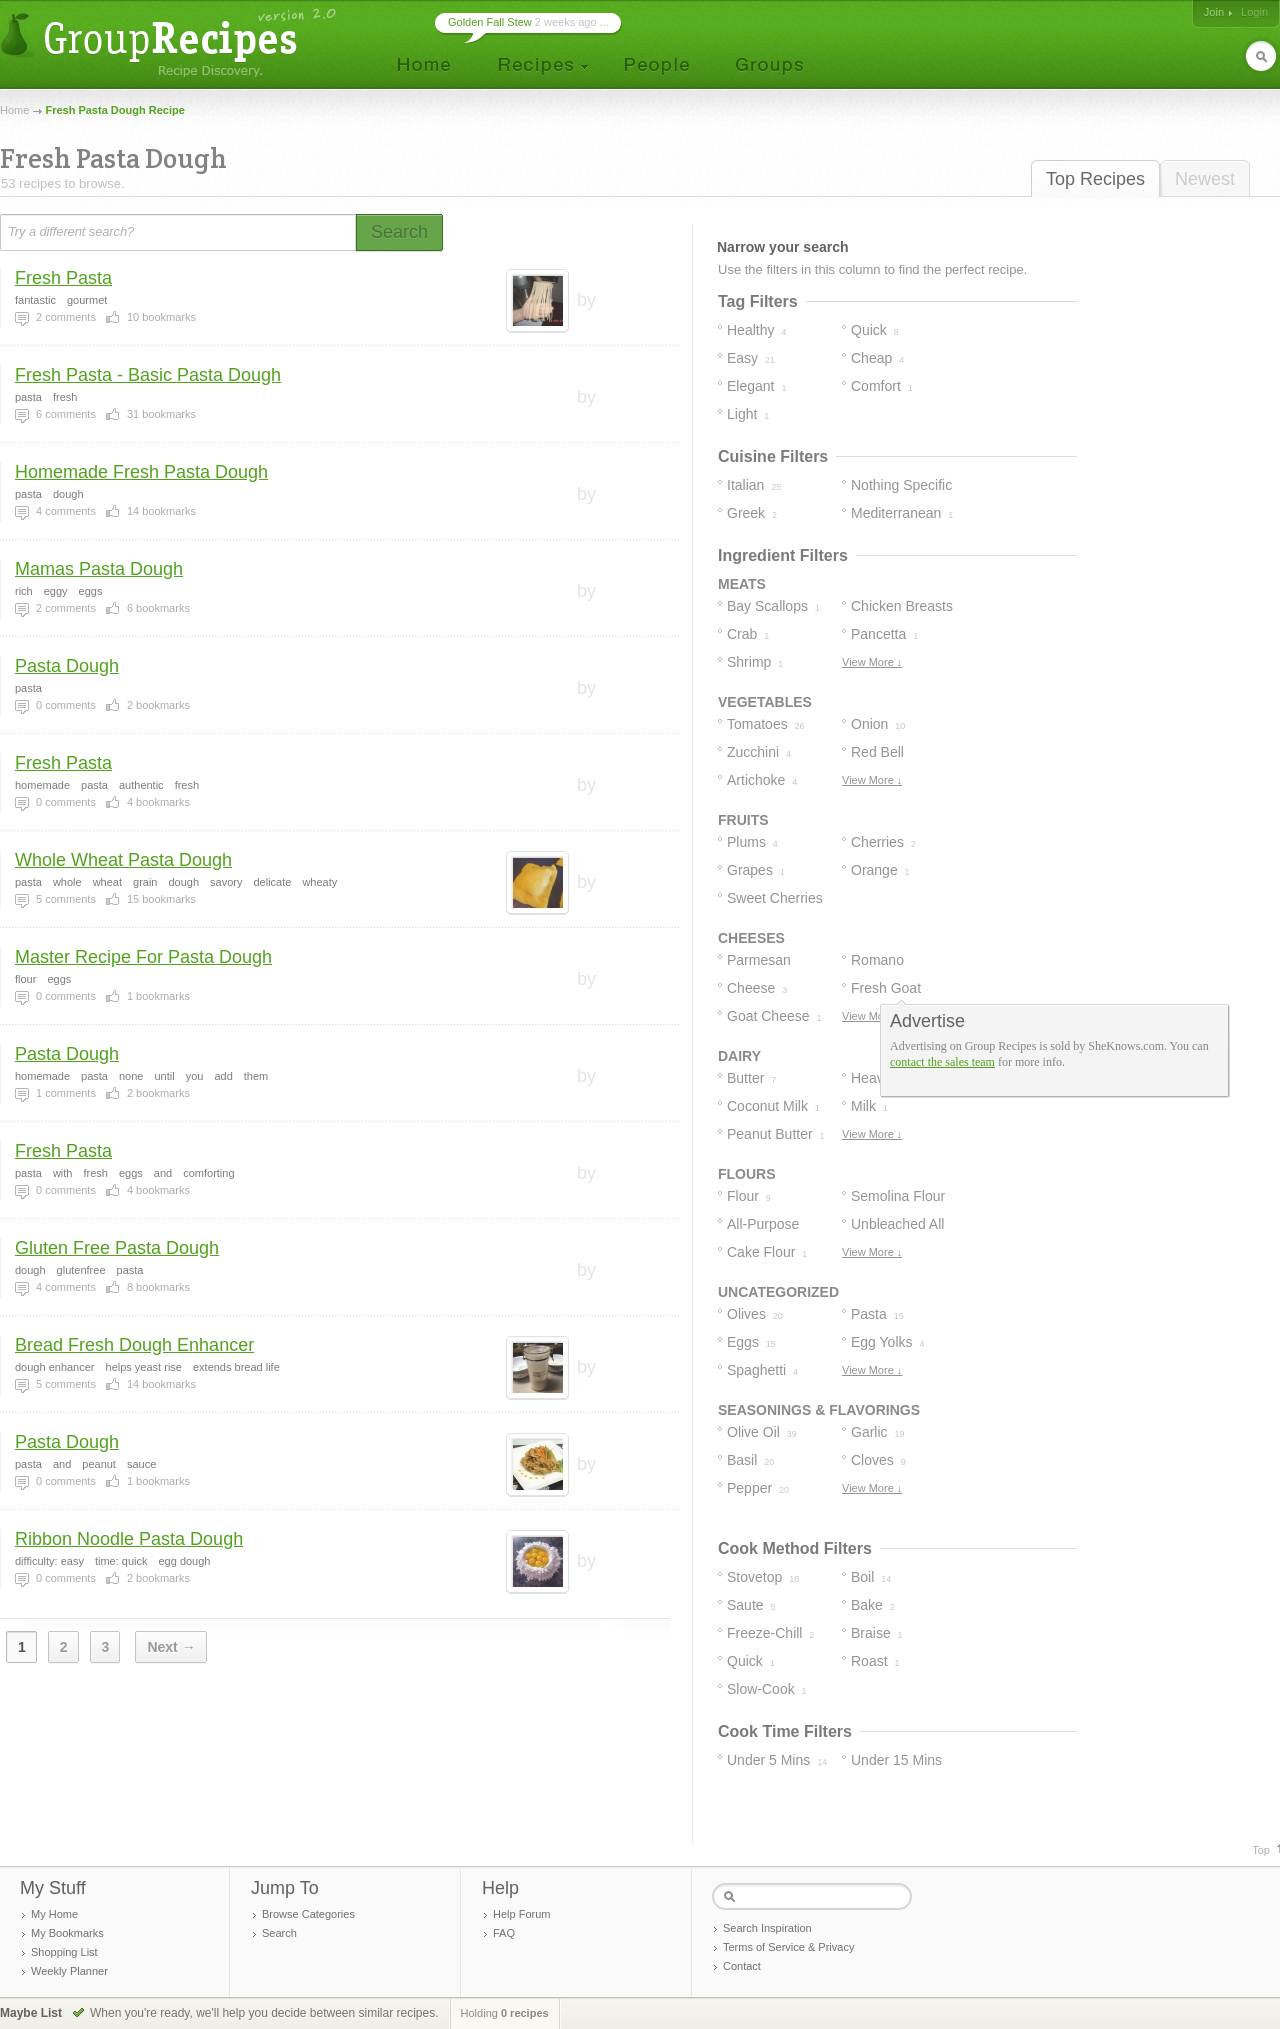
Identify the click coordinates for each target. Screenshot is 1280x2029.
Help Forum (521, 1914)
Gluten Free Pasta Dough (117, 1248)
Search (279, 1933)
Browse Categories (308, 1914)
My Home (54, 1914)
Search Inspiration (767, 1928)
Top (1261, 1850)
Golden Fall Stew (490, 22)
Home (14, 110)
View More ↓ (872, 662)
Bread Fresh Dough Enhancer (134, 1345)
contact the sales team (942, 1062)
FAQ (504, 1933)
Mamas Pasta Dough (99, 569)
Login (1254, 12)
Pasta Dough (67, 666)
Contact (742, 1966)
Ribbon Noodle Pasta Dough (129, 1539)
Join (1214, 12)
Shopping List (64, 1952)
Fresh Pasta (63, 278)
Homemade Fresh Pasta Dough (141, 472)
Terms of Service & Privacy (788, 1947)
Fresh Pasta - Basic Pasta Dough (148, 375)
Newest (1205, 179)
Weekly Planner (69, 1971)
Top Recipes (1095, 179)
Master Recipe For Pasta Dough (143, 957)
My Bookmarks (67, 1933)
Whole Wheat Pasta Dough (123, 860)
